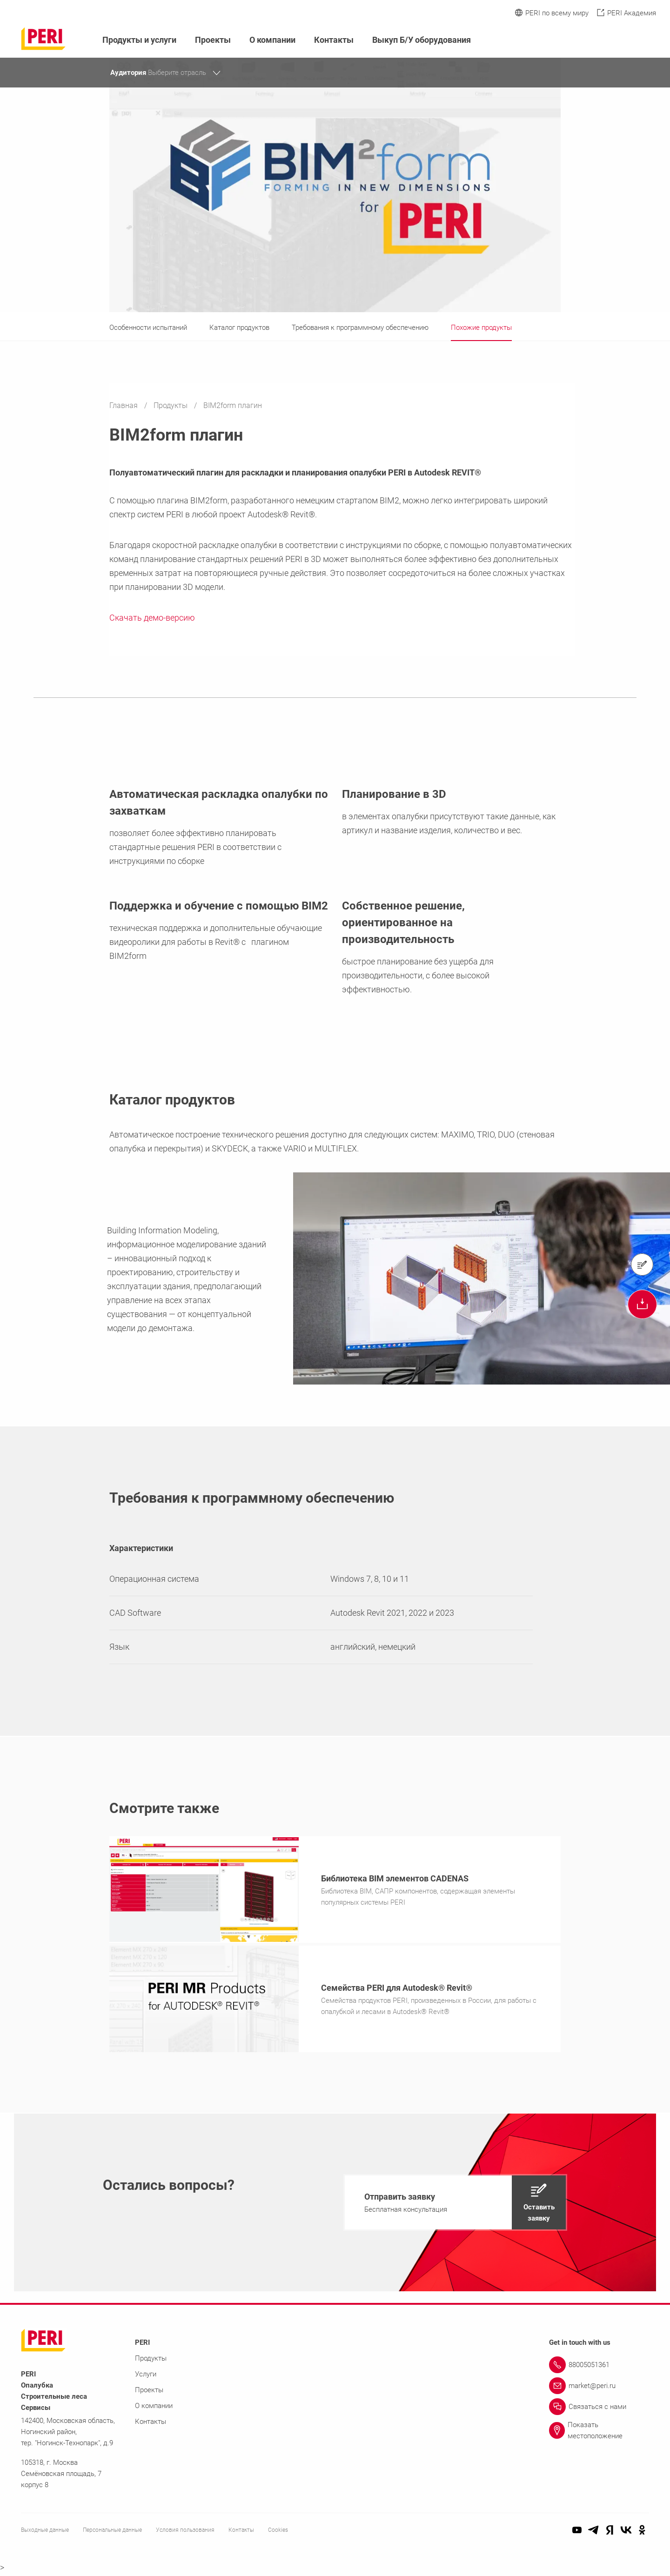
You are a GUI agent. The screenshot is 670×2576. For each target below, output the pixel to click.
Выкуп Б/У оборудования (421, 40)
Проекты (213, 40)
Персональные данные (112, 2532)
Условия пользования (185, 2532)
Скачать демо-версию (152, 617)
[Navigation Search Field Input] (600, 40)
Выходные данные (45, 2532)
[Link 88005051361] (599, 2367)
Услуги (145, 2377)
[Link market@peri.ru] (599, 2388)
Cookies (278, 2532)
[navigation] (455, 2205)
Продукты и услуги (139, 40)
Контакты (334, 40)
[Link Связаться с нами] (599, 2409)
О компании (272, 40)
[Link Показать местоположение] (599, 2433)
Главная (124, 405)
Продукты (171, 405)
